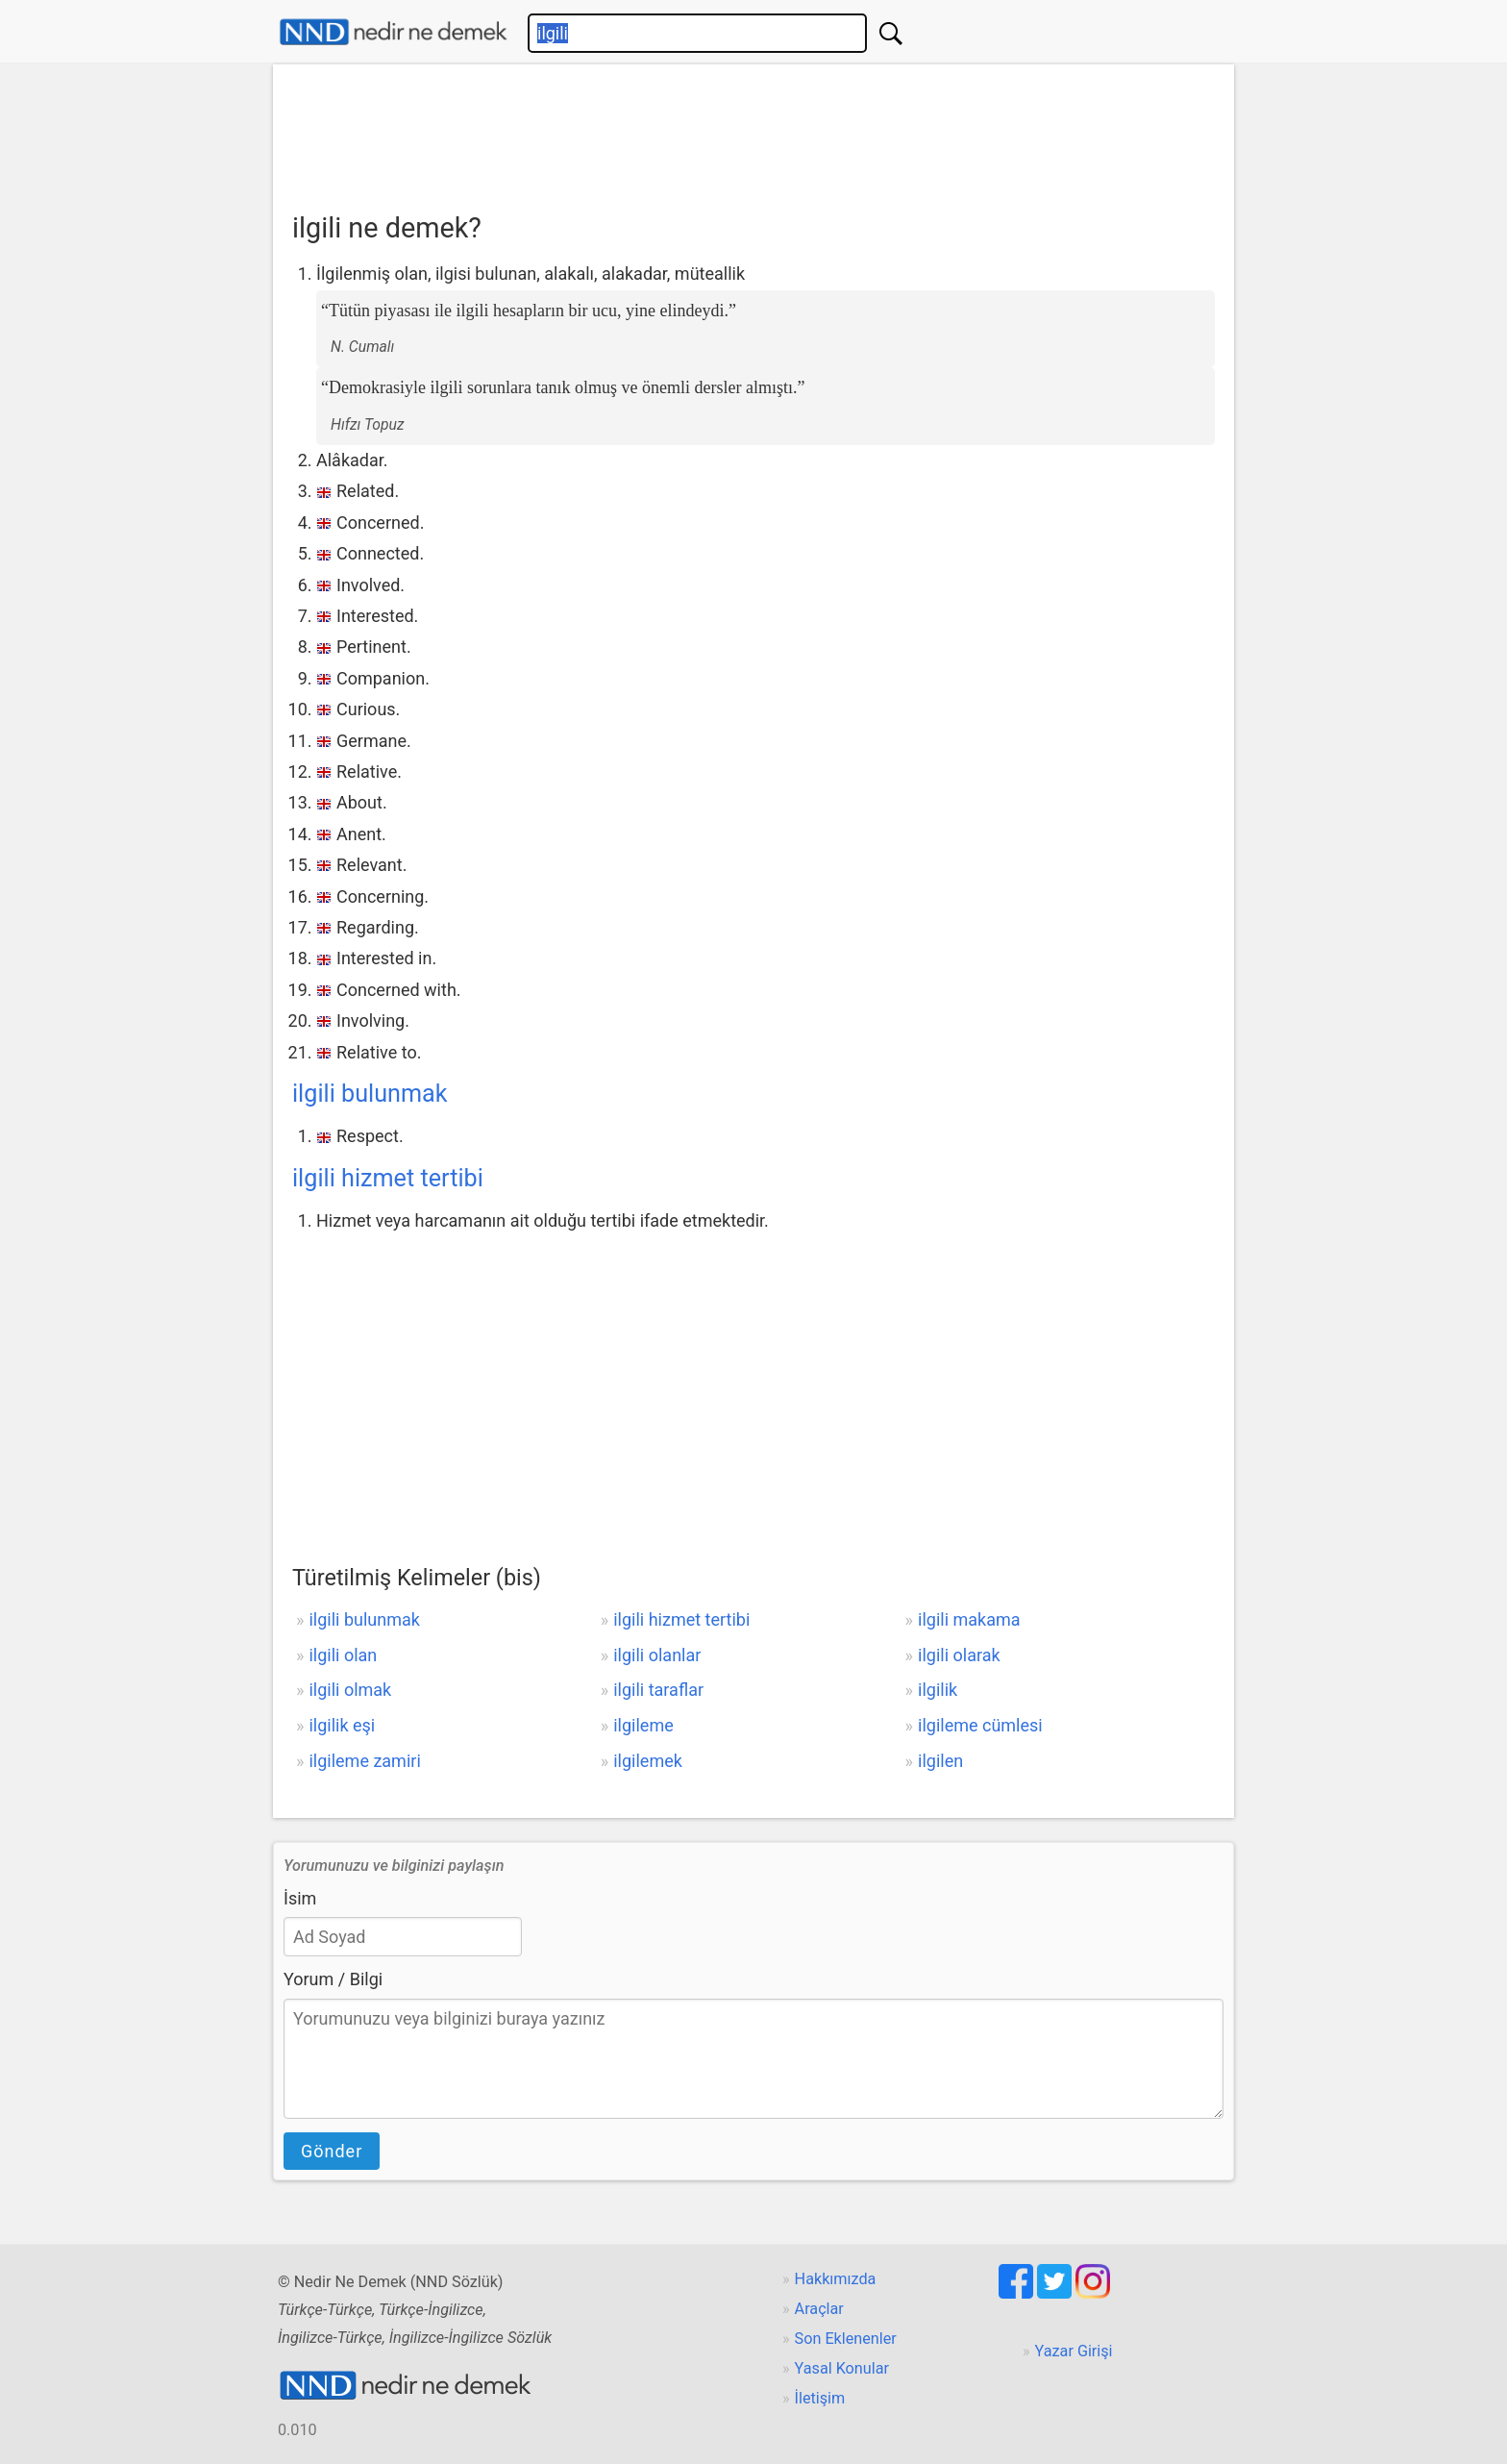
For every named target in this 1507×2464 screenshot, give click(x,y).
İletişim (820, 2398)
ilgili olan (343, 1655)
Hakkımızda (836, 2279)
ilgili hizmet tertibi (387, 1178)
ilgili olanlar (657, 1655)
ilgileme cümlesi (980, 1725)
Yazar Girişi (1074, 2351)
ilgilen (940, 1761)
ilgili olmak (350, 1690)
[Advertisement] (753, 132)
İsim (300, 1898)
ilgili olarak (959, 1655)
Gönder (331, 2151)
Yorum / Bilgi (333, 1979)
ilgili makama (969, 1619)
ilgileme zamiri (364, 1761)
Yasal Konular (842, 2368)
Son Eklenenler (846, 2338)
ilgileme (643, 1725)
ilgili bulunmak (370, 1094)
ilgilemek (647, 1761)
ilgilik (937, 1690)
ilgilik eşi (342, 1725)
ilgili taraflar (658, 1690)
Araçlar (819, 2309)
